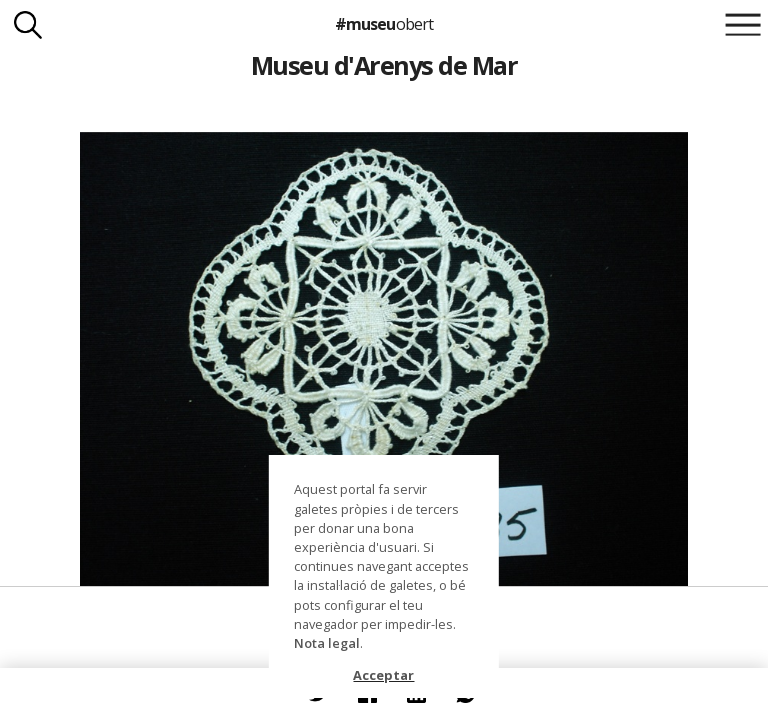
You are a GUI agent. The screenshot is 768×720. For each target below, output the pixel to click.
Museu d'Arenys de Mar (384, 65)
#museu (383, 24)
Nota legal (327, 643)
